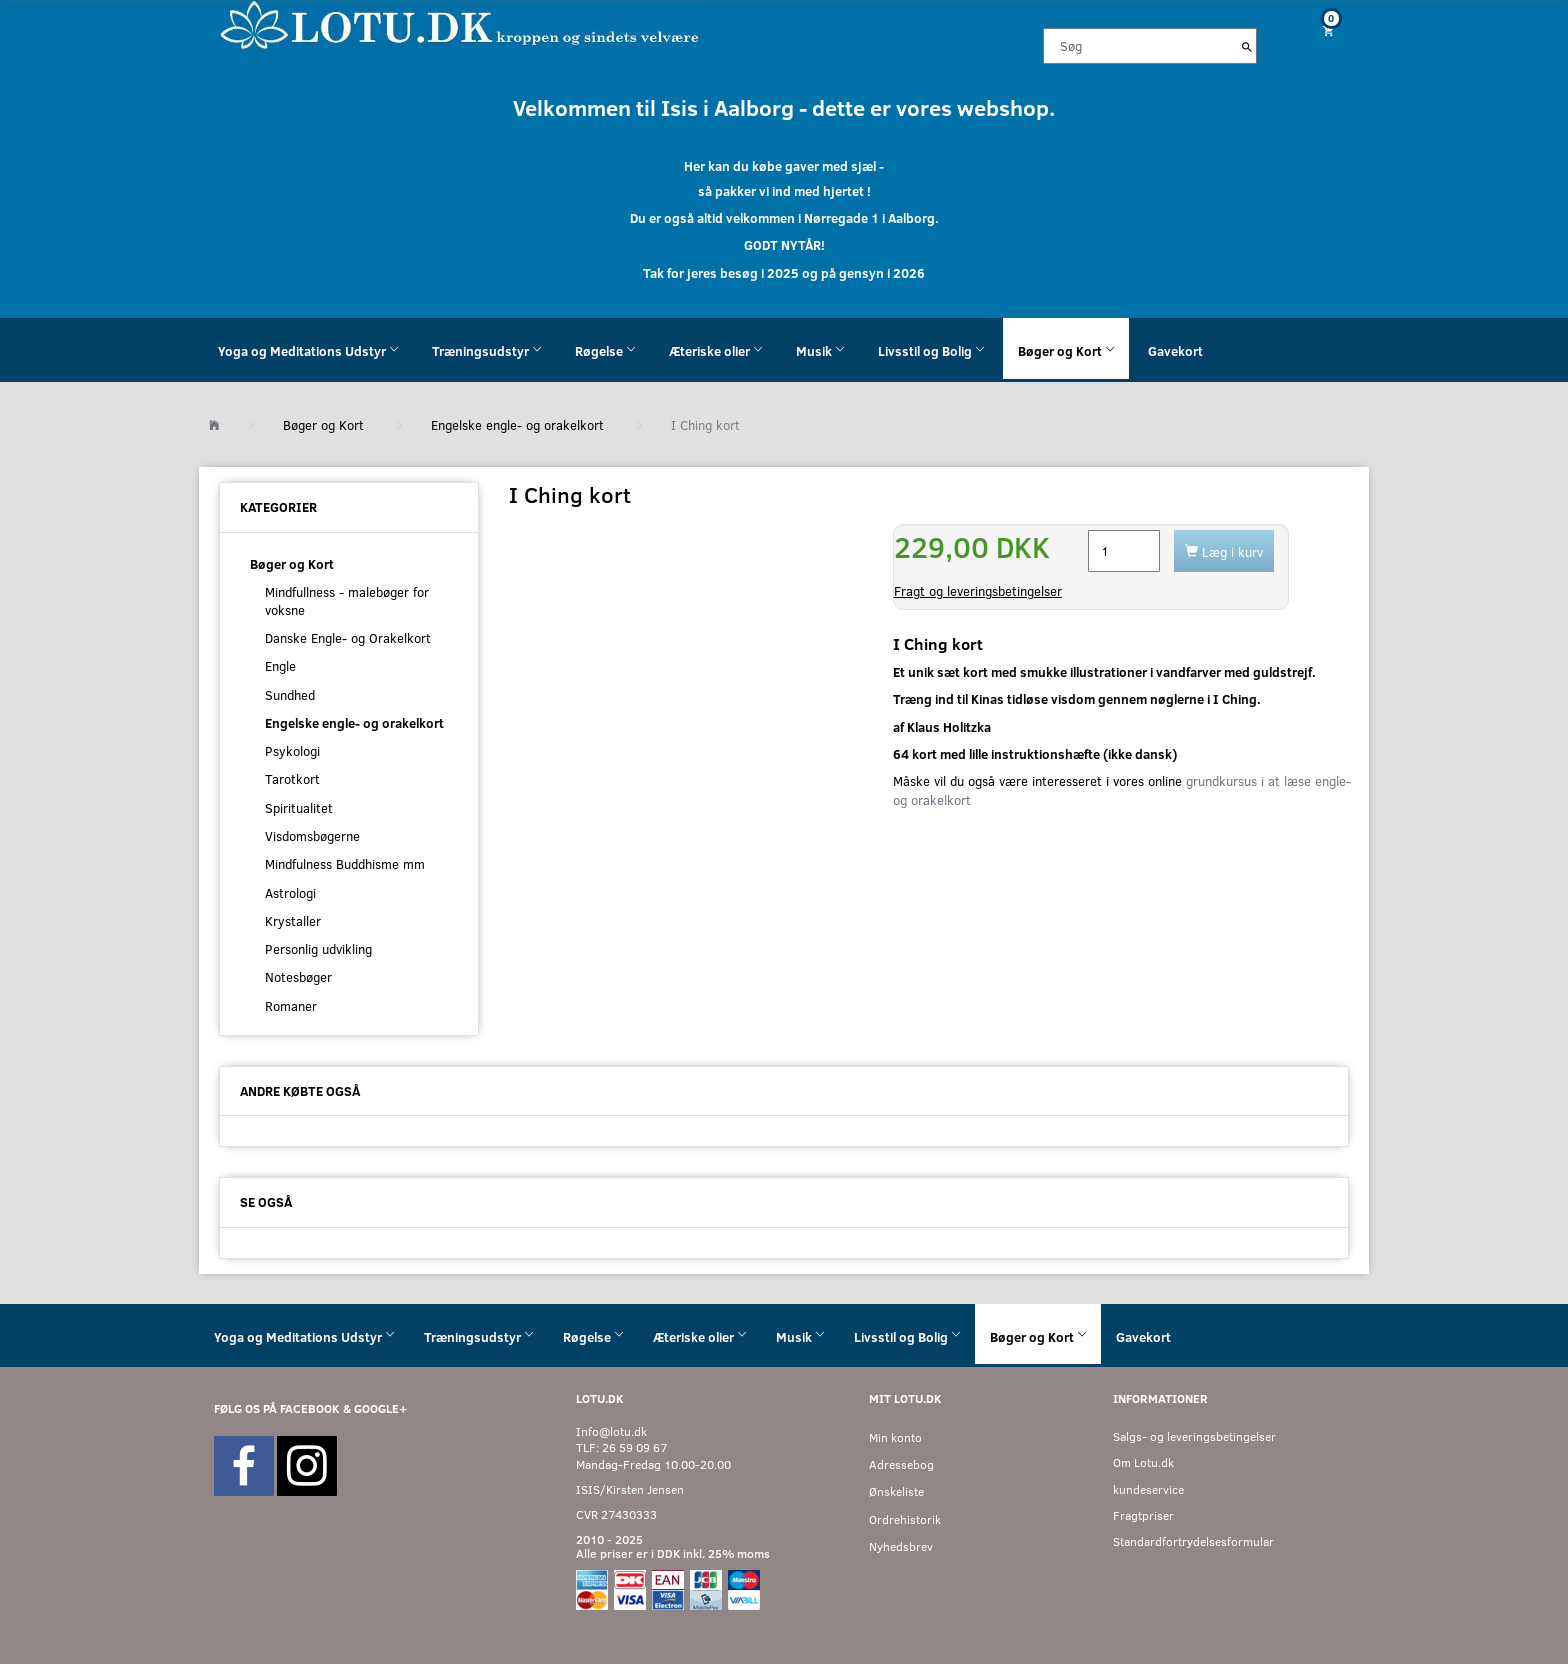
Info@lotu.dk (611, 1431)
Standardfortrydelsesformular (1193, 1541)
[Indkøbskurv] (1321, 30)
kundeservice (1148, 1489)
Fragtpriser (1143, 1515)
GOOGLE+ (380, 1408)
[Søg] (1247, 46)
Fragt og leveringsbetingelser (978, 591)
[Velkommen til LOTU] (460, 23)
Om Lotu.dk (1143, 1462)
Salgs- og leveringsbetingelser (1194, 1436)
